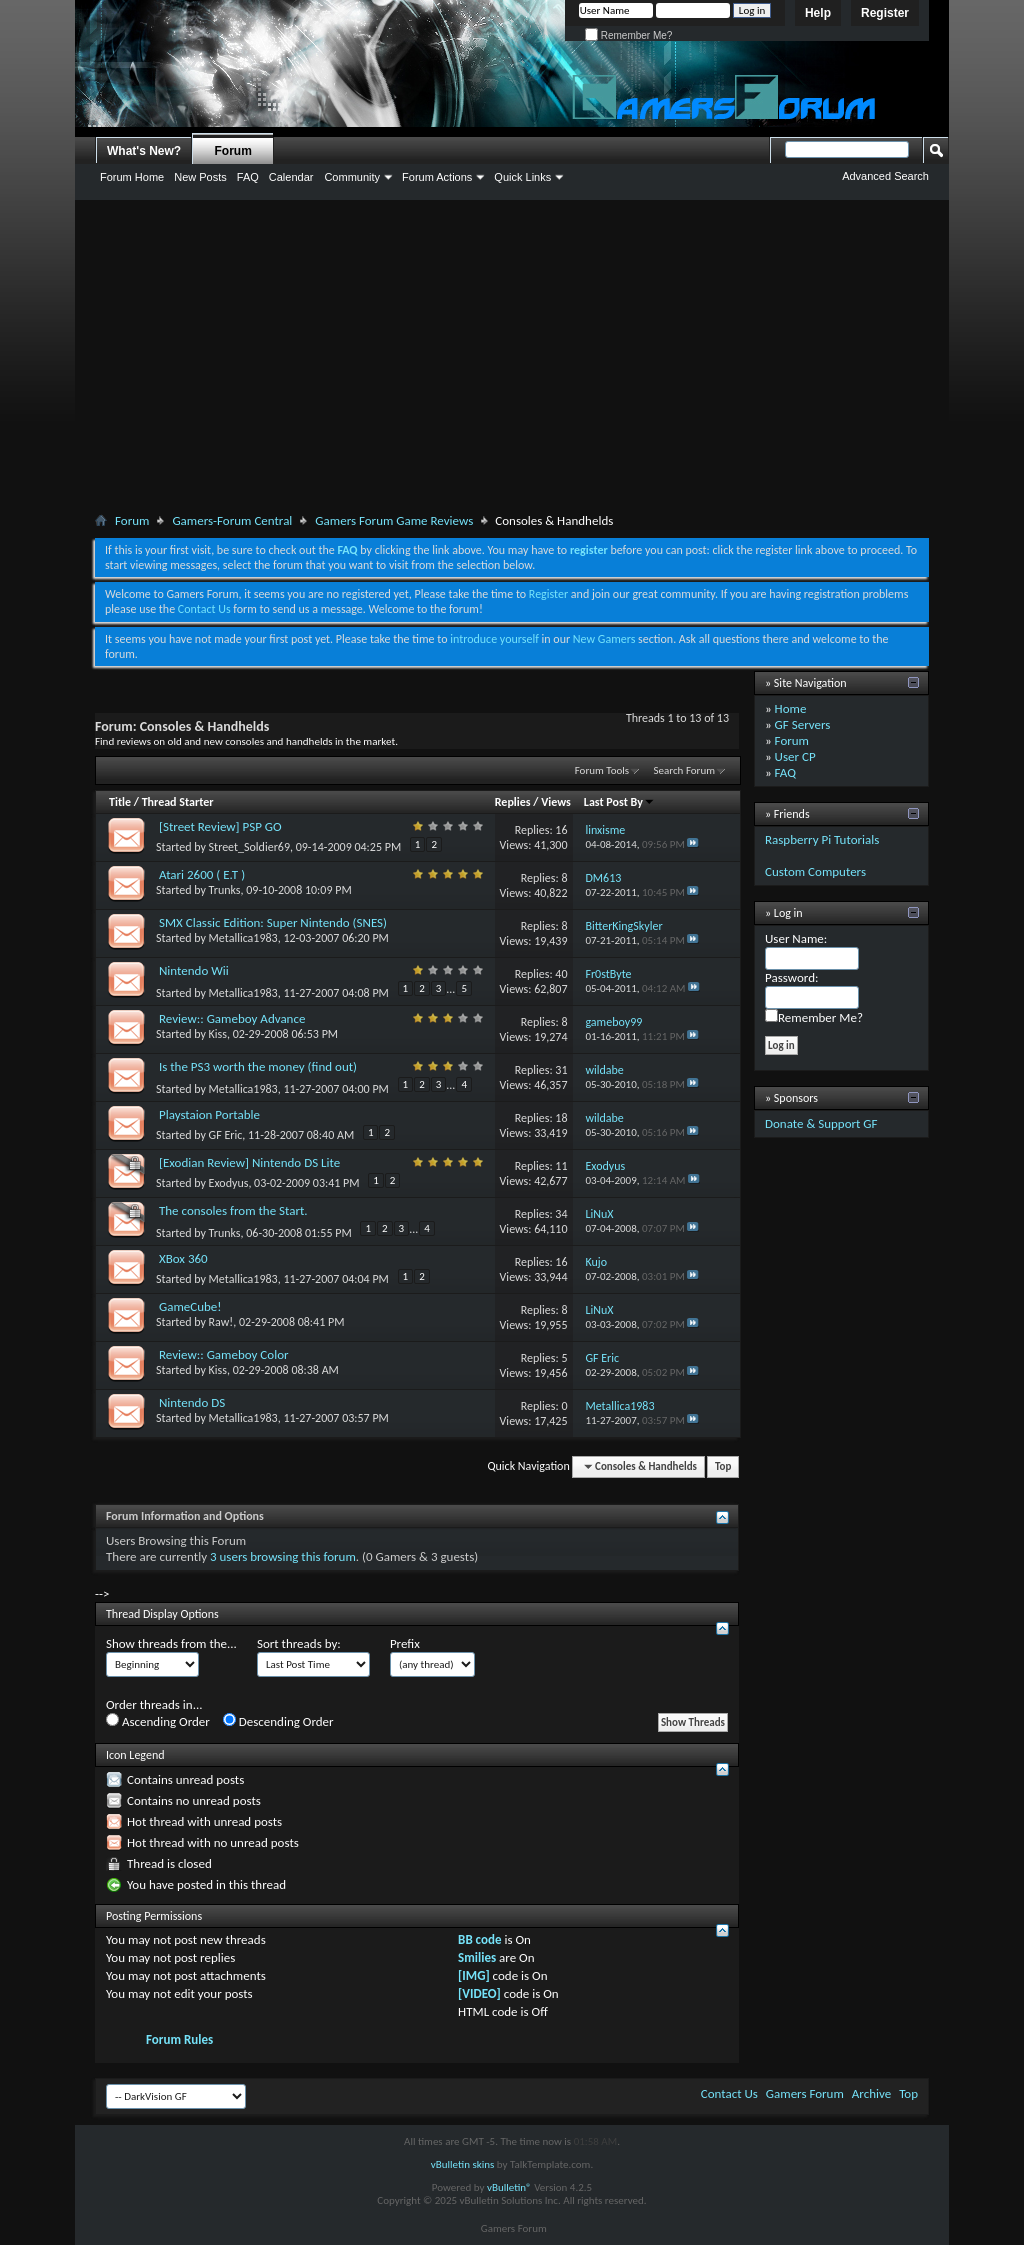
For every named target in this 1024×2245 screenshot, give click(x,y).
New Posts (200, 177)
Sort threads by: (299, 1643)
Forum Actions (437, 177)
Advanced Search (885, 176)
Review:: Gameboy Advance (232, 1018)
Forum (233, 151)
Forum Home (132, 177)
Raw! (221, 1322)
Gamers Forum (805, 2093)
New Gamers (604, 639)
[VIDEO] (479, 1993)
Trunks (225, 890)
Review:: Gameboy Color (224, 1354)
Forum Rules (179, 2039)
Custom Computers (815, 871)
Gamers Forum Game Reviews (394, 520)
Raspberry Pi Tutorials (822, 839)
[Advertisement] (512, 360)
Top (723, 1466)
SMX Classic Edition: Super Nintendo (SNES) (273, 922)
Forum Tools (602, 770)
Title (120, 802)
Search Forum (685, 770)
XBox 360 (183, 1258)
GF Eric (226, 1135)
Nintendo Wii (194, 970)
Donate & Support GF (821, 1123)
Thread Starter (178, 802)
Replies (513, 802)
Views (556, 802)
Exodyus (229, 1183)
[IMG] (474, 1975)
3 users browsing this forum (283, 1556)
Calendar (291, 177)
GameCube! (190, 1306)
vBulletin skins (463, 2164)
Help (818, 13)
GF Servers (803, 724)
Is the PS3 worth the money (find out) (258, 1066)
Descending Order (278, 1721)
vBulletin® (509, 2187)
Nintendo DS (192, 1402)
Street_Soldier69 (249, 847)
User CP (795, 756)
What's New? (144, 151)
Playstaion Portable (209, 1114)
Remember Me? (628, 35)
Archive (871, 2093)
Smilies (477, 1957)
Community (352, 177)
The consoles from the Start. (233, 1210)
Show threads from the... (171, 1643)
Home (791, 708)
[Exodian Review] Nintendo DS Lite (249, 1162)
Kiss (218, 1034)
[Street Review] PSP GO (220, 826)
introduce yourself (494, 639)
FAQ (248, 177)
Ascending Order (158, 1721)
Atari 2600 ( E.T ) (202, 874)
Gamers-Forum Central (232, 520)
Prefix (405, 1643)
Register (885, 13)
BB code (479, 1939)
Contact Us (204, 609)
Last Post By (619, 802)
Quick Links (522, 177)
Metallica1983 (243, 938)
